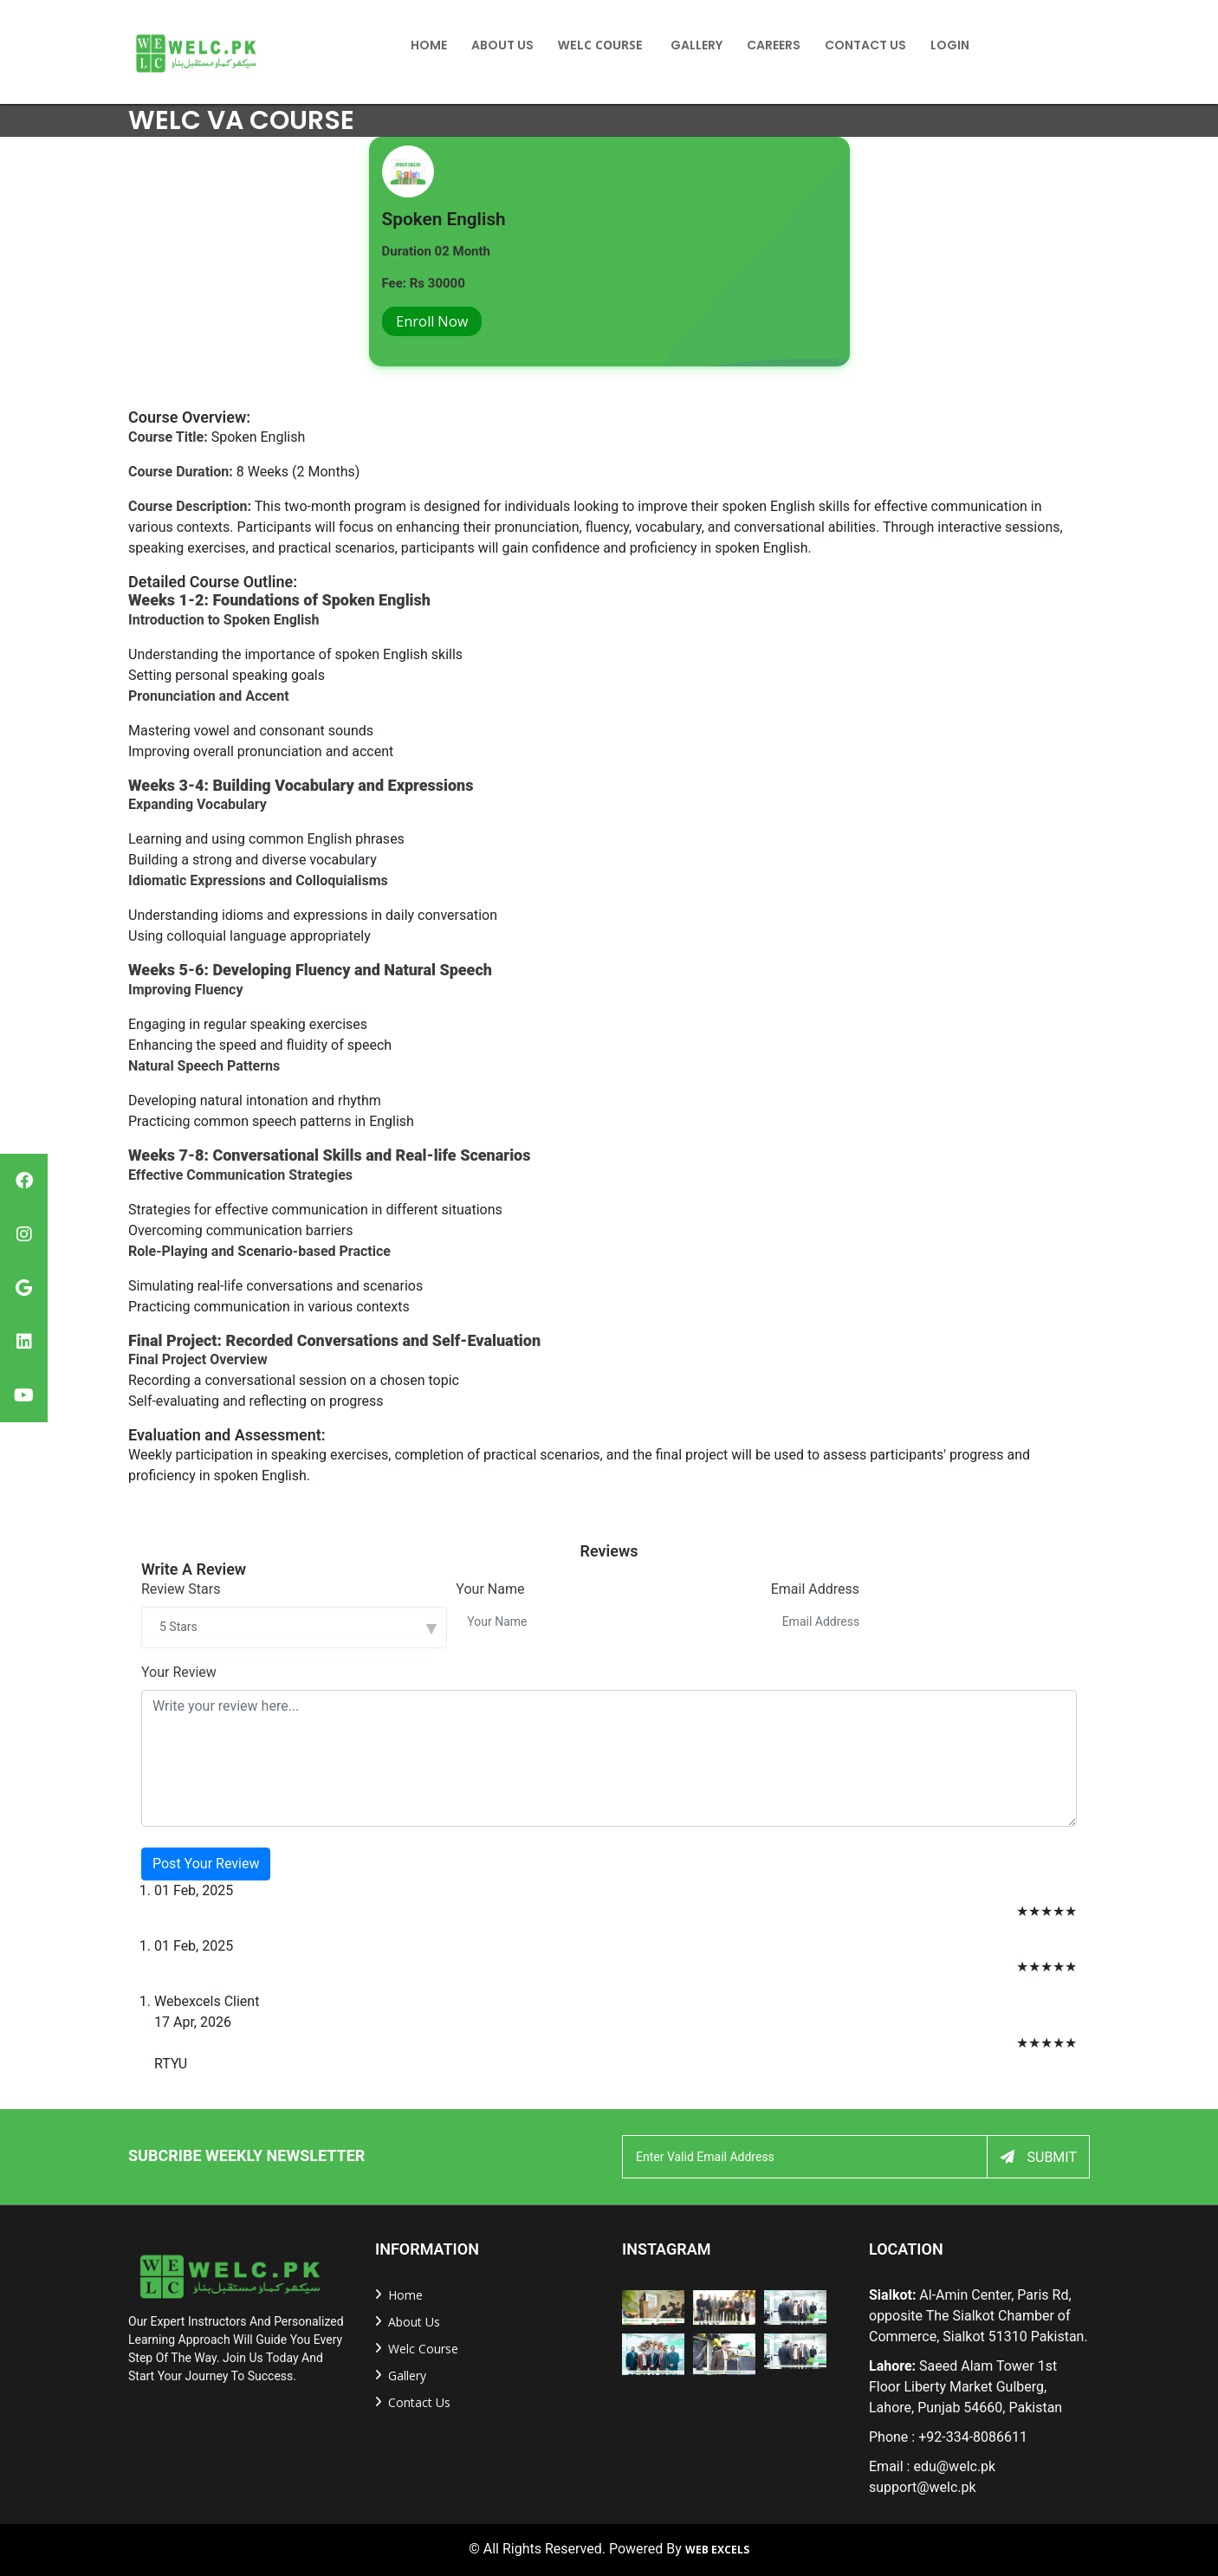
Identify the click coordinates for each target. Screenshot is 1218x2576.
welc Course (423, 2348)
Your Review (179, 1672)
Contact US (865, 45)
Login (949, 45)
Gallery (696, 45)
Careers (773, 45)
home (429, 45)
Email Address (815, 1589)
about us (414, 2322)
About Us (502, 45)
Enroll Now (432, 321)
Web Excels (717, 2550)
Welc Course (600, 44)
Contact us (419, 2402)
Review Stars (180, 1589)
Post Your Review (205, 1863)
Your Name (490, 1589)
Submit (1039, 2157)
